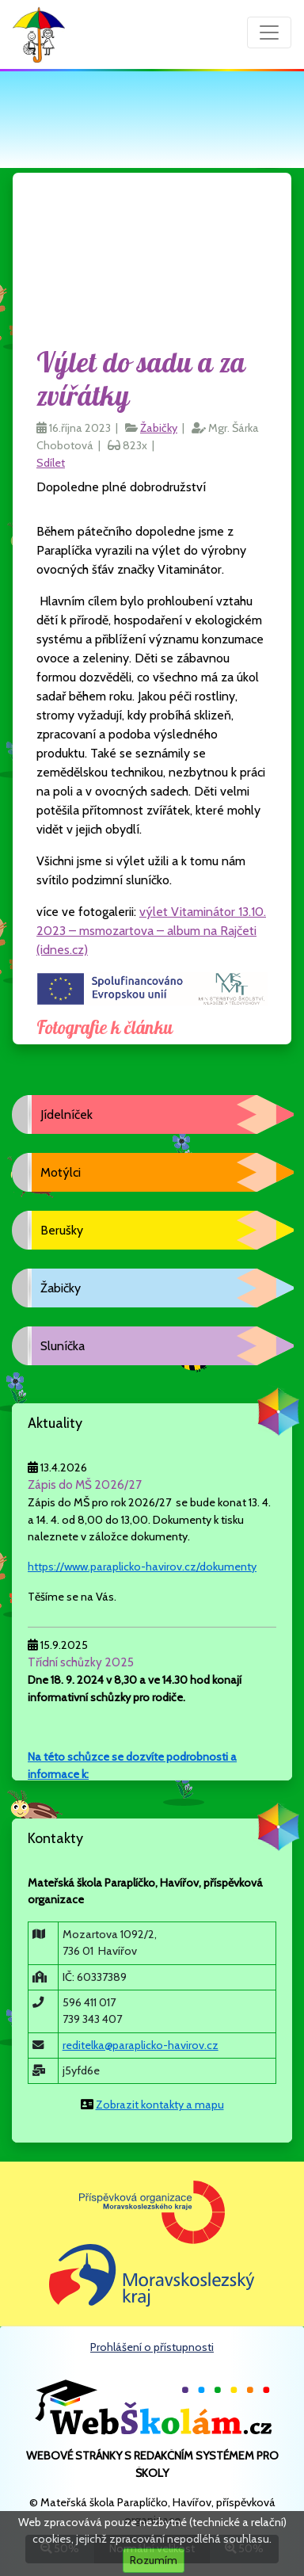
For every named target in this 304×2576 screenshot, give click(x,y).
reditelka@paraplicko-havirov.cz (140, 2045)
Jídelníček (66, 1114)
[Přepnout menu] (269, 32)
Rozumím (153, 2560)
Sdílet (50, 463)
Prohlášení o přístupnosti (152, 2347)
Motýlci (60, 1172)
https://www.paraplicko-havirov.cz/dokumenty (142, 1566)
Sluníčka (62, 1345)
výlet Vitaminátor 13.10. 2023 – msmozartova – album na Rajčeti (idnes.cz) (151, 930)
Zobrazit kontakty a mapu (160, 2104)
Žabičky (158, 428)
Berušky (61, 1230)
